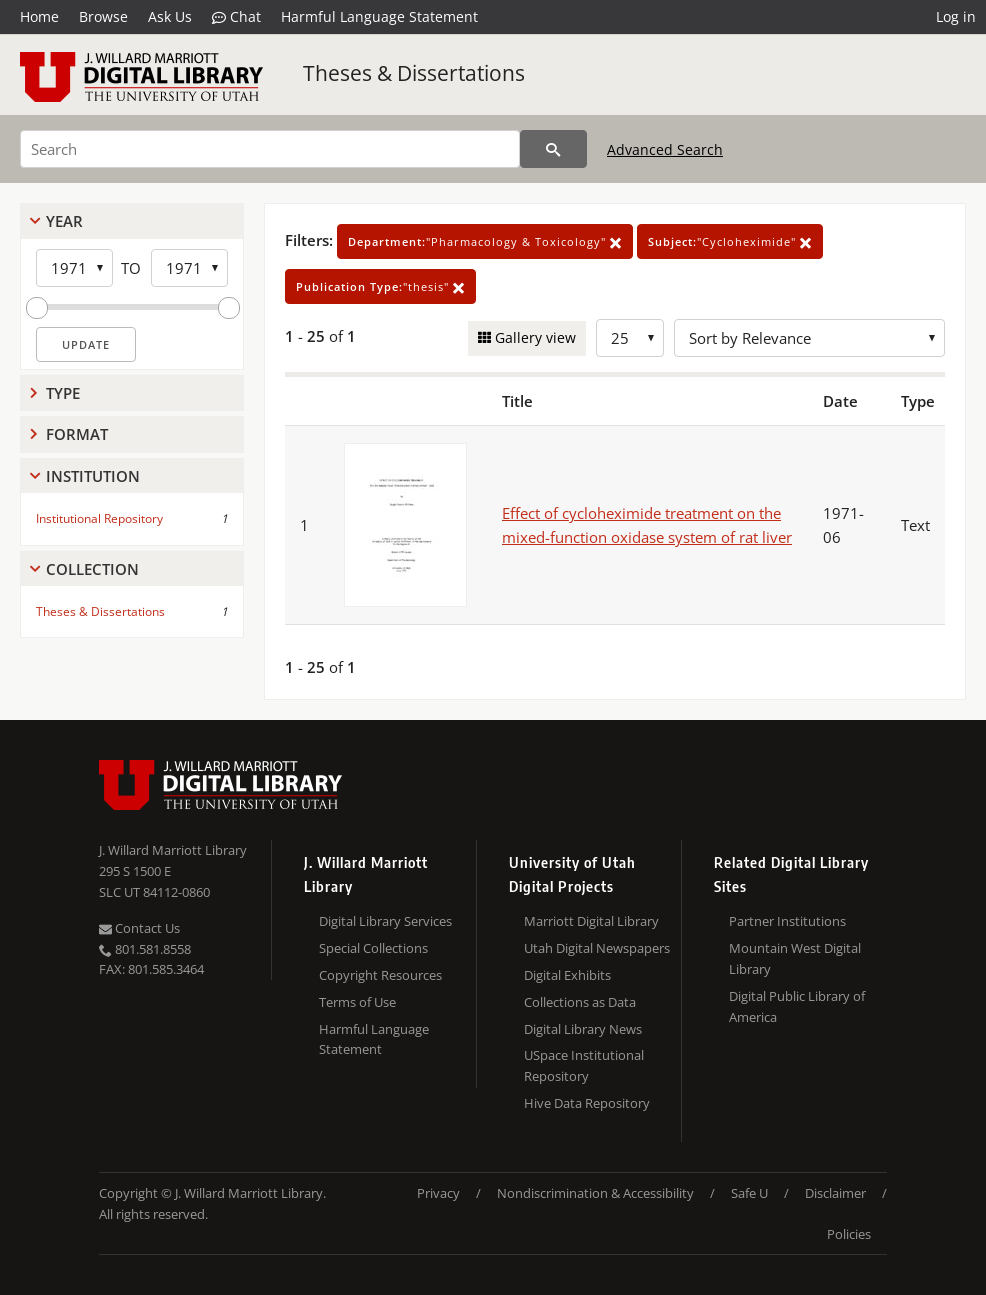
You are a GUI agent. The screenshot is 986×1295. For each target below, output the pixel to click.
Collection (92, 569)
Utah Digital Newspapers (597, 948)
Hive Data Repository (587, 1103)
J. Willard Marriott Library (173, 850)
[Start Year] (74, 268)
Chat (236, 17)
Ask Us (170, 16)
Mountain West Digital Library (795, 958)
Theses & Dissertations (414, 73)
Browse (103, 16)
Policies (849, 1234)
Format (77, 434)
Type (63, 393)
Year (64, 221)
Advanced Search (665, 149)
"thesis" (380, 286)
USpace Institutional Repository (584, 1065)
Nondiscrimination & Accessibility (595, 1193)
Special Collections (373, 948)
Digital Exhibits (567, 975)
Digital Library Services (385, 921)
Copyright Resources (380, 975)
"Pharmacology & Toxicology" (485, 241)
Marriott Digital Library (591, 921)
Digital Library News (583, 1029)
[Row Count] (630, 338)
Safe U (749, 1193)
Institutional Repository (99, 518)
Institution (93, 476)
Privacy (438, 1193)
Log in (956, 16)
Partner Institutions (787, 921)
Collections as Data (580, 1002)
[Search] (270, 149)
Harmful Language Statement (379, 16)
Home (39, 16)
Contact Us (139, 928)
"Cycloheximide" (730, 241)
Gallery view (533, 337)
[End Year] (189, 268)
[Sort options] (809, 338)
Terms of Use (357, 1002)
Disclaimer (835, 1193)
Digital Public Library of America (797, 1006)
